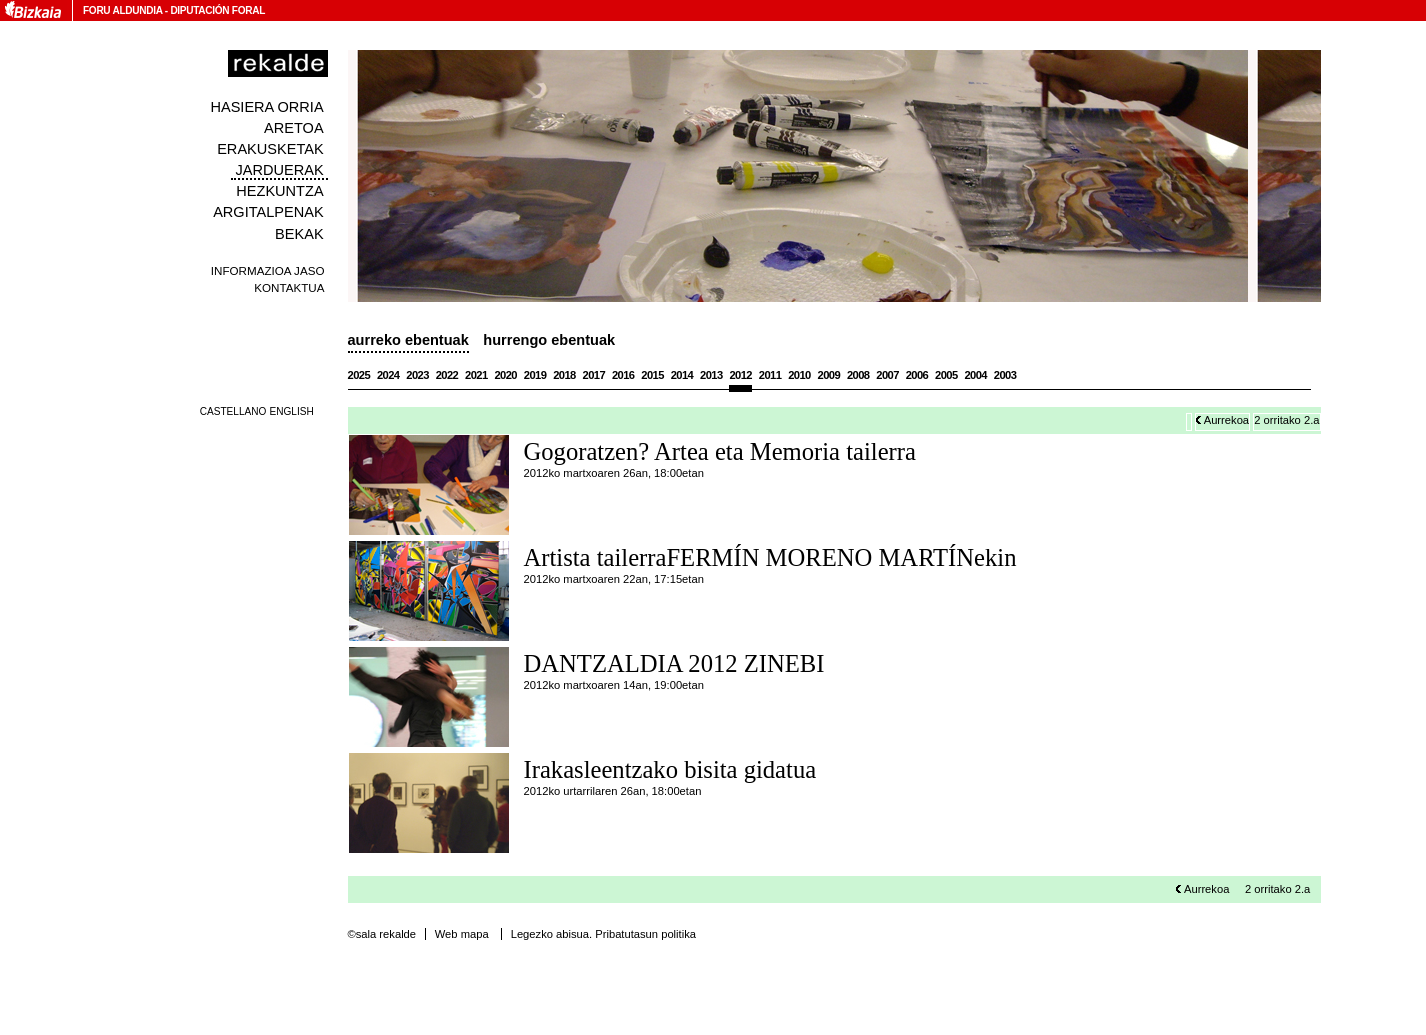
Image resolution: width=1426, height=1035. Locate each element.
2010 (799, 375)
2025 (359, 375)
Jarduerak (280, 170)
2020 (505, 375)
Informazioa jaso (268, 270)
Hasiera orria (266, 107)
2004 (975, 375)
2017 (594, 375)
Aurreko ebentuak (408, 340)
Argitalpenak (268, 212)
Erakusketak (270, 149)
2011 (770, 375)
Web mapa (462, 934)
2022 (447, 375)
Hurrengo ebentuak (549, 340)
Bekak (299, 234)
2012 (740, 375)
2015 (652, 375)
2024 (388, 375)
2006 (917, 375)
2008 (858, 375)
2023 (417, 375)
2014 (682, 375)
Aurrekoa (1226, 420)
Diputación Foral (217, 10)
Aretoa (294, 128)
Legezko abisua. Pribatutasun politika (603, 934)
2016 (623, 375)
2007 (887, 375)
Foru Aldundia (122, 10)
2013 (711, 375)
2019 (535, 375)
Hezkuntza (279, 191)
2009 (829, 375)
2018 (564, 375)
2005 (946, 375)
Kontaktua (289, 287)
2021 (476, 375)
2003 (1005, 375)
